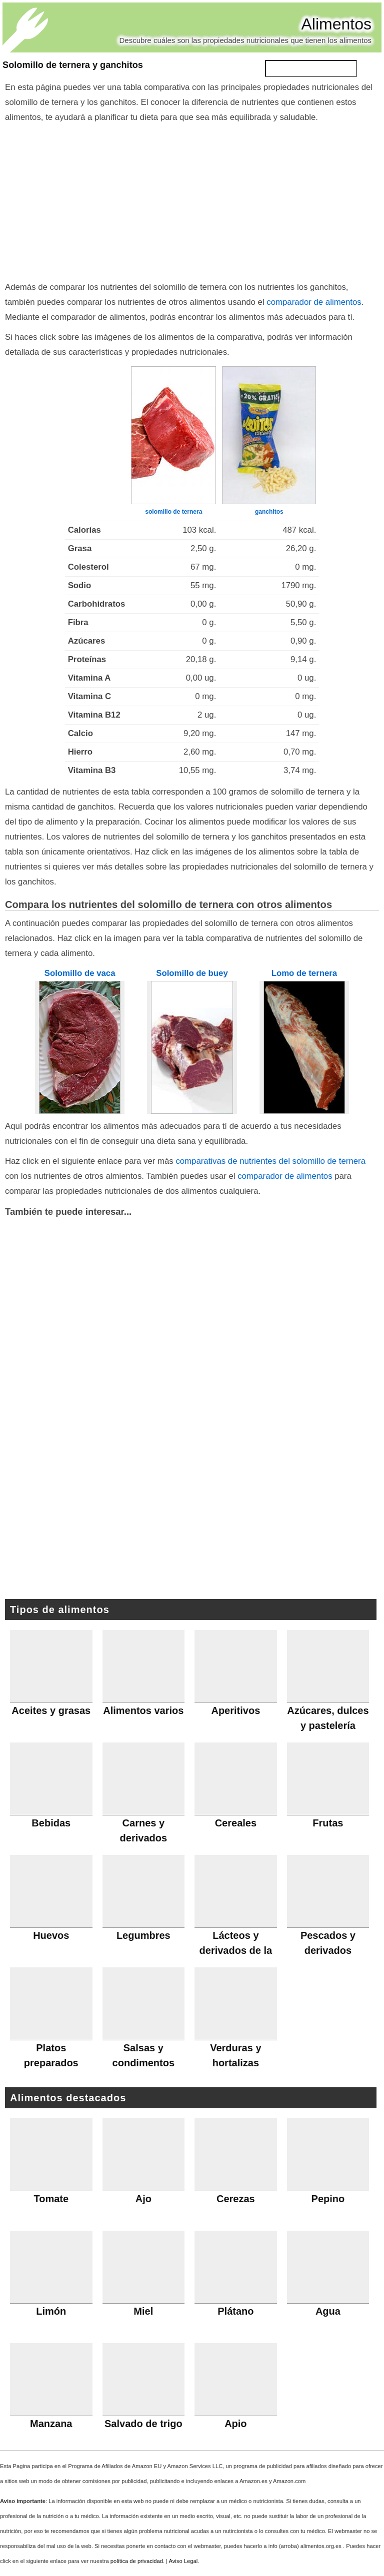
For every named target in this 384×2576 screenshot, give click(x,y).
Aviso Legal (183, 2561)
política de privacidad (136, 2561)
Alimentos (337, 24)
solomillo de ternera (173, 511)
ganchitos (269, 511)
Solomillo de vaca (80, 973)
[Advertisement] (191, 200)
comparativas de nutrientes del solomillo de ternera (271, 1161)
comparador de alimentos (313, 302)
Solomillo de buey (192, 973)
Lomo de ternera (304, 973)
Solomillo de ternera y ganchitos (72, 65)
